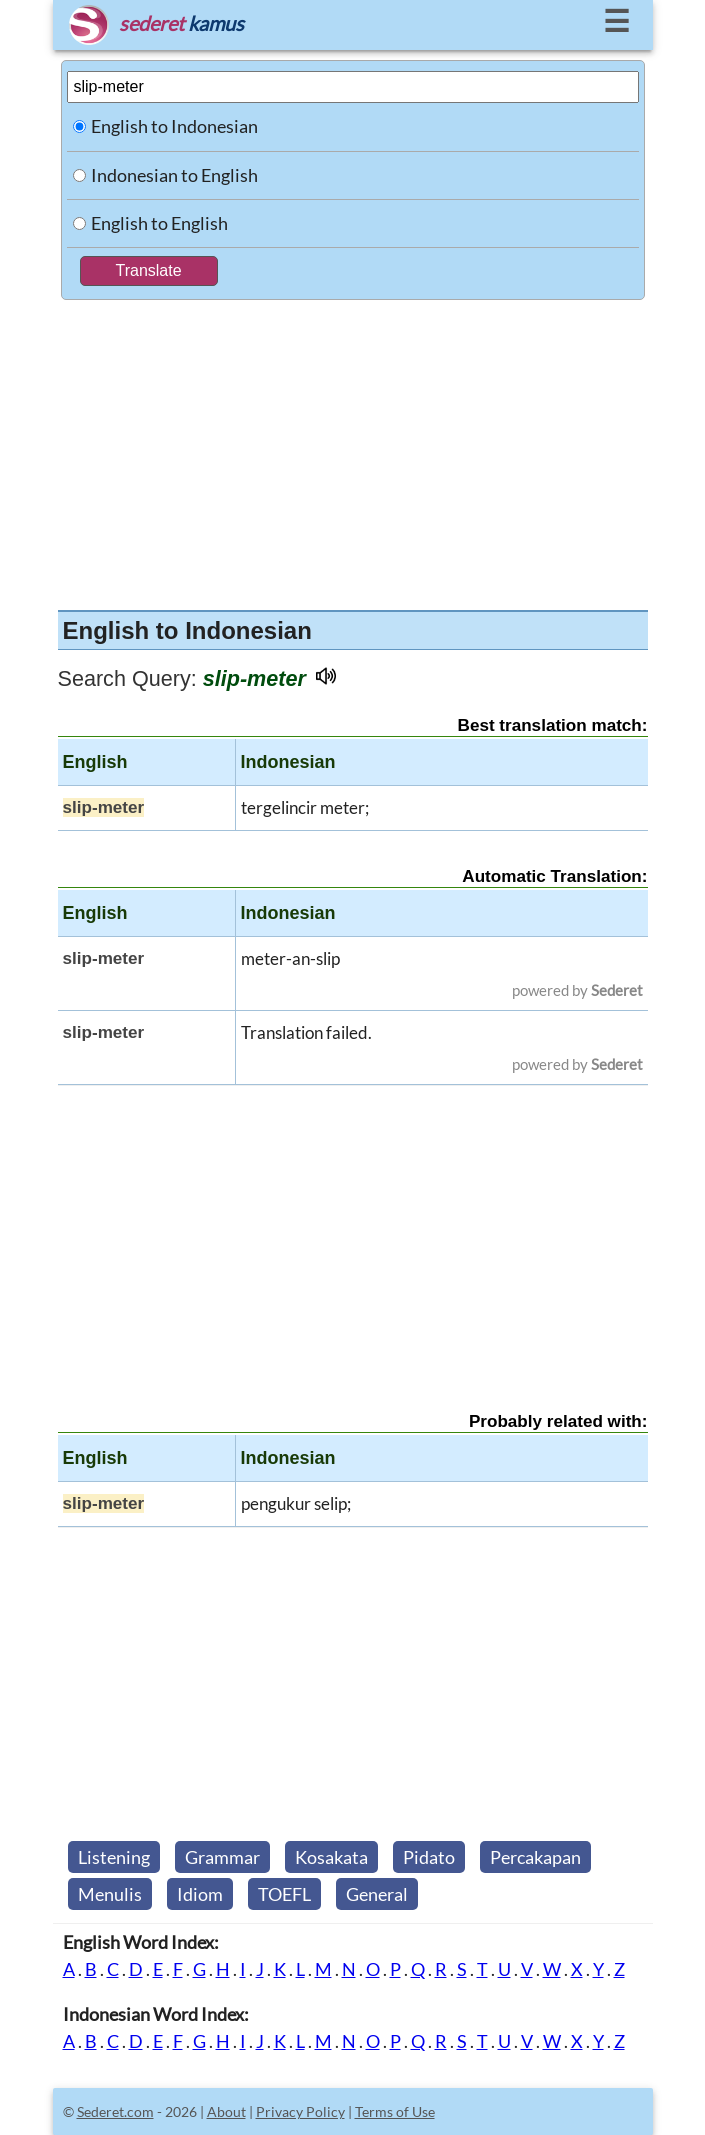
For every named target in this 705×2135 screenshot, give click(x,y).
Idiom (200, 1894)
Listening (114, 1857)
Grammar (222, 1857)
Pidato (429, 1857)
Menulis (110, 1894)
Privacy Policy (300, 2111)
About (226, 2111)
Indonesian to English (174, 175)
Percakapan (535, 1857)
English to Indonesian (174, 126)
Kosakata (331, 1857)
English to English (159, 223)
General (377, 1894)
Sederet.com (115, 2111)
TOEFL (284, 1894)
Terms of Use (395, 2111)
